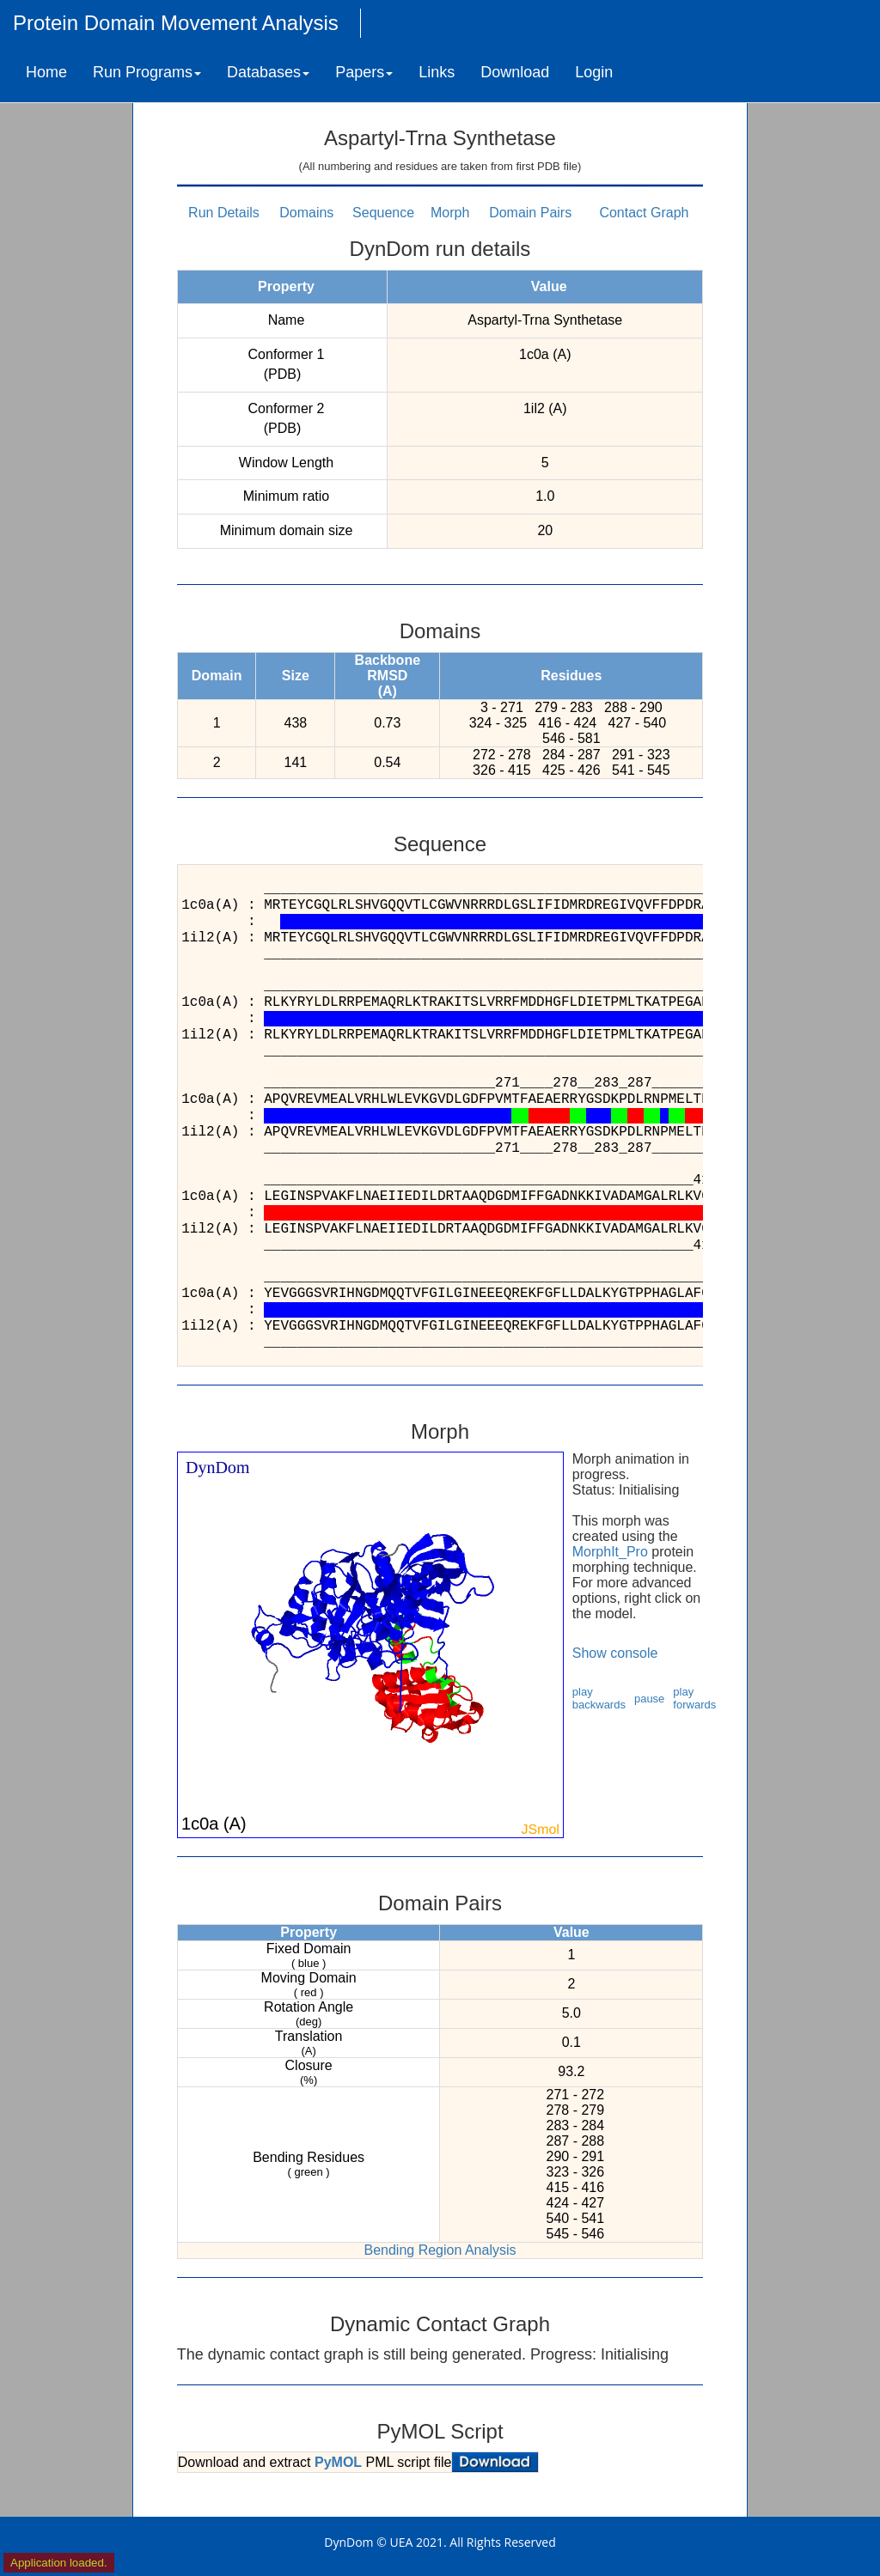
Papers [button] (364, 72)
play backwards (599, 1698)
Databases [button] (268, 72)
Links (437, 72)
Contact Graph (643, 212)
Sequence (383, 212)
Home (46, 72)
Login (594, 72)
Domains (306, 212)
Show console (615, 1653)
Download (514, 72)
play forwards (694, 1698)
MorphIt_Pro (610, 1551)
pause (649, 1698)
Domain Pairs (530, 212)
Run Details (224, 212)
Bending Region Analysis (440, 2250)
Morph (450, 212)
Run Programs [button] (147, 72)
